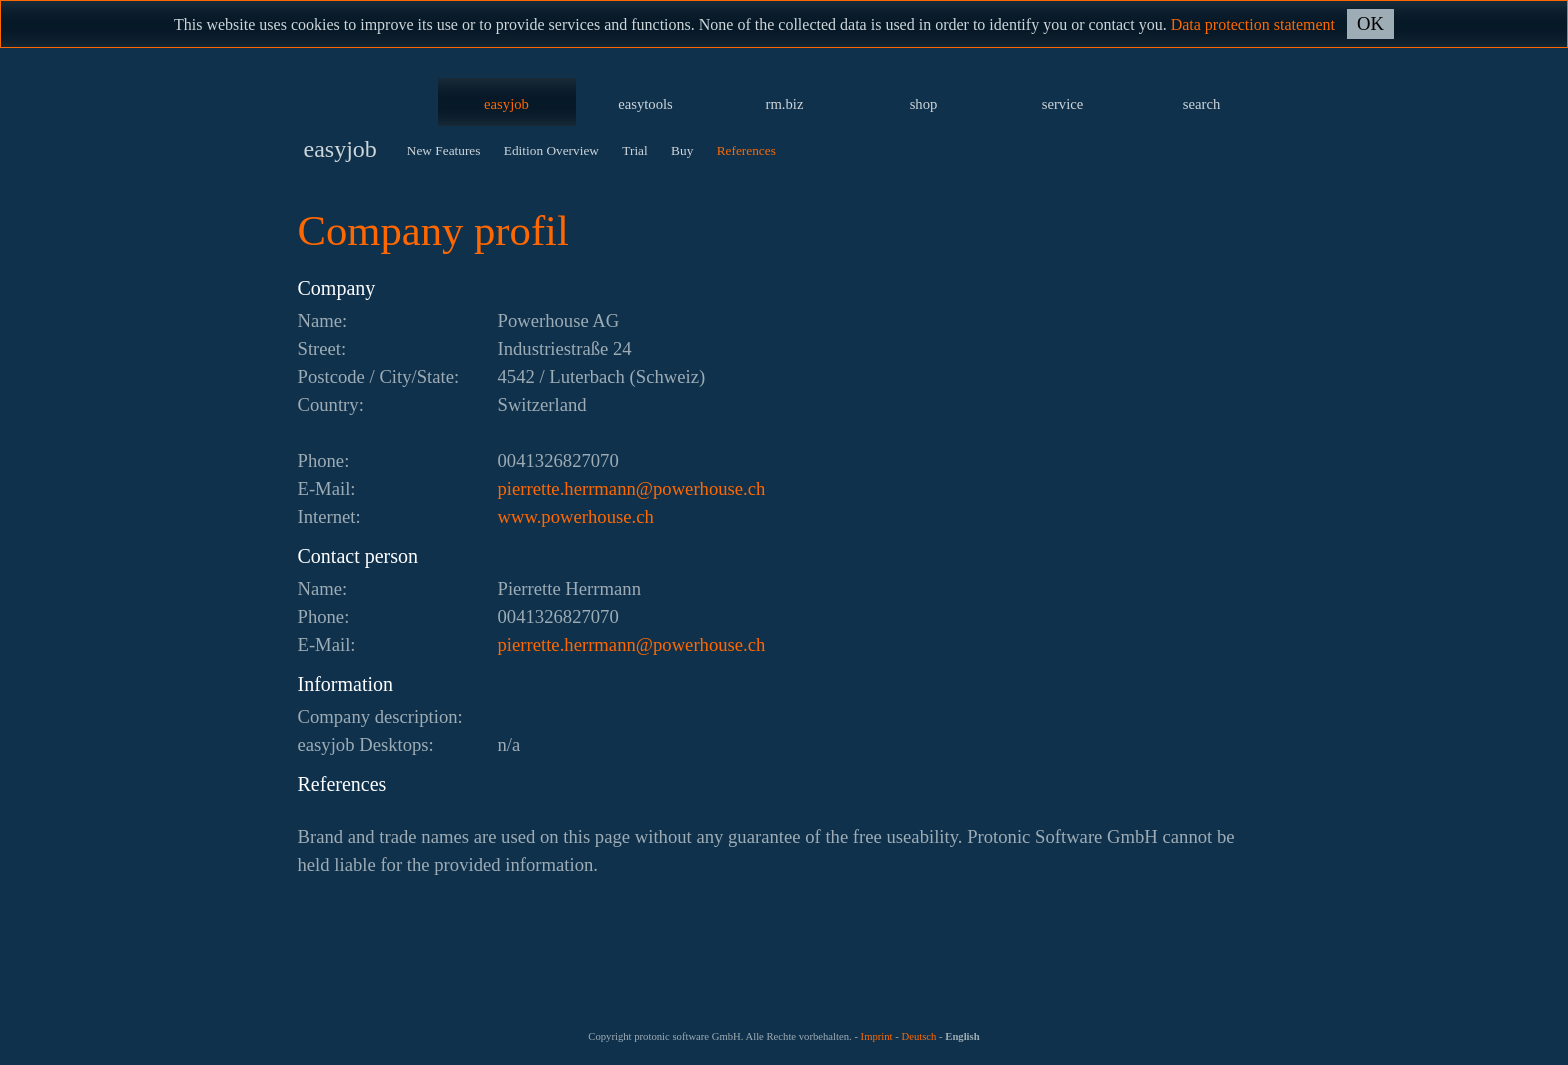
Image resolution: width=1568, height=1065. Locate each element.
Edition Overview (551, 150)
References (746, 150)
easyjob (506, 104)
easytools (645, 104)
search (1201, 104)
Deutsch (918, 1036)
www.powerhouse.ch (576, 516)
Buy (682, 150)
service (1063, 104)
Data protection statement (1253, 24)
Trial (634, 150)
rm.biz (785, 104)
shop (924, 104)
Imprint (877, 1036)
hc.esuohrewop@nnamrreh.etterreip (632, 488)
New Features (444, 150)
